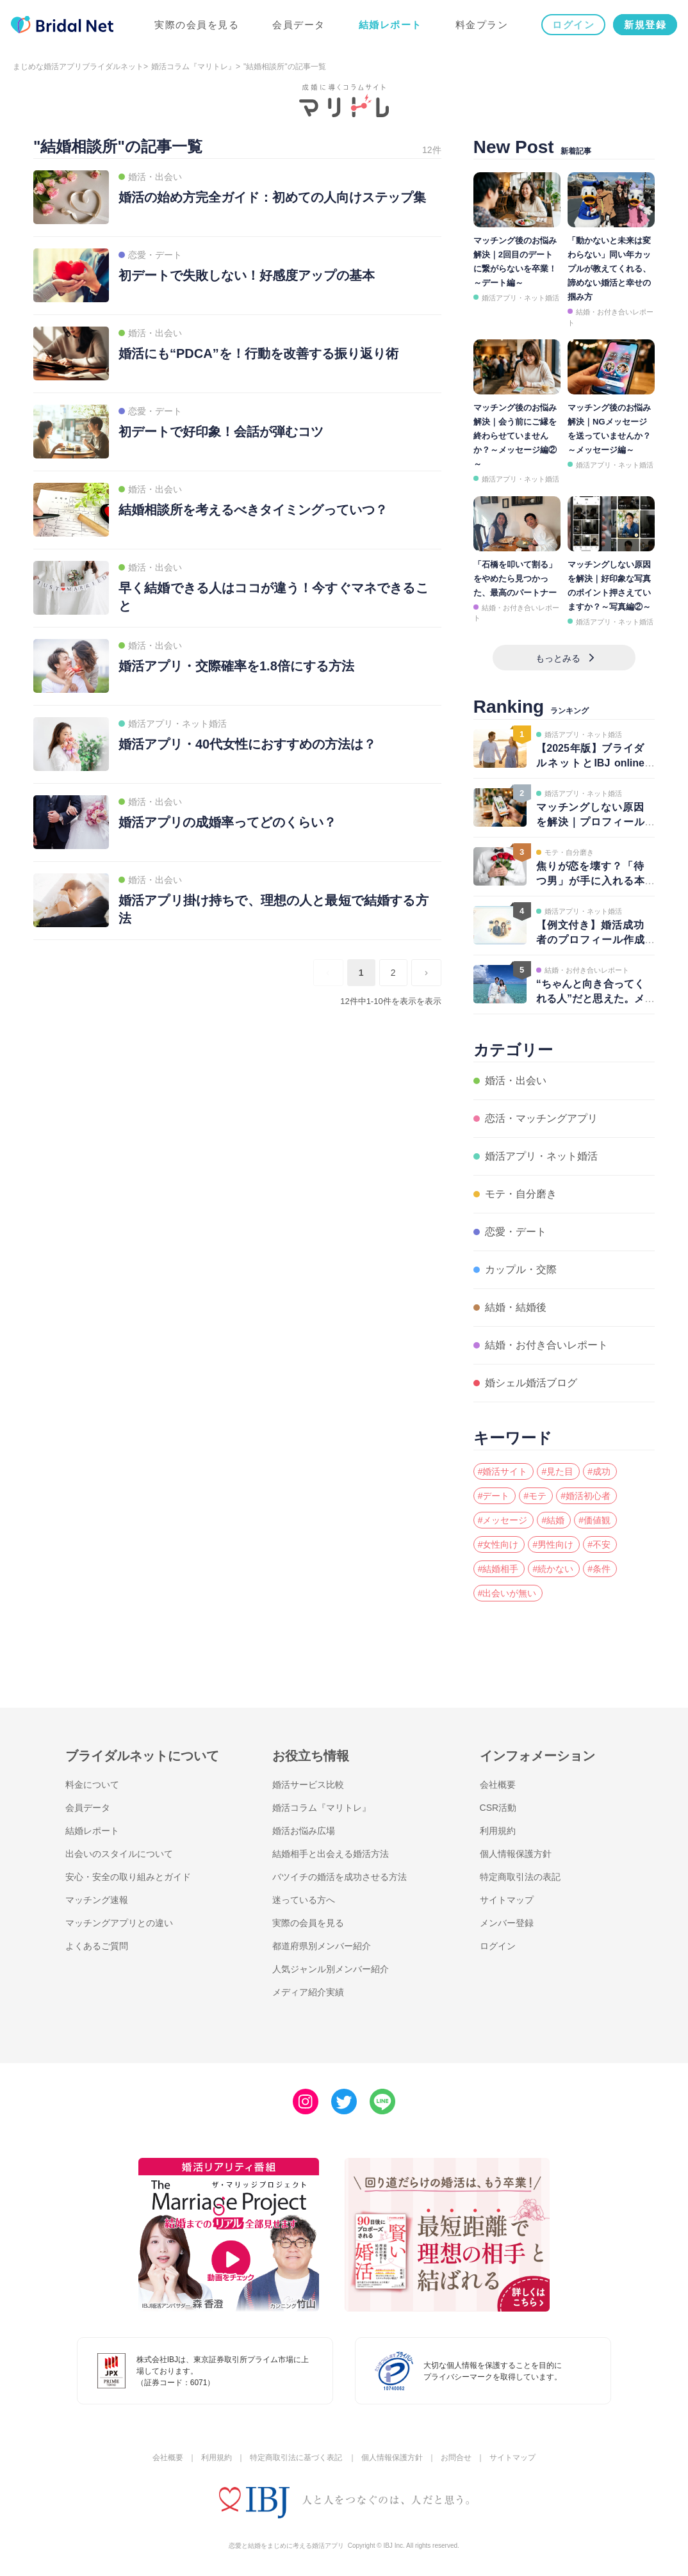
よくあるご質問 (96, 1946)
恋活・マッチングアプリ (541, 1118)
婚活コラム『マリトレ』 (193, 66)
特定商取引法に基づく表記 (296, 2457)
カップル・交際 (521, 1269)
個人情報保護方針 (516, 1854)
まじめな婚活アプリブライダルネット (78, 66)
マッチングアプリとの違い (119, 1923)
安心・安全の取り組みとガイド (128, 1877)
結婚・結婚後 (515, 1307)
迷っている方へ (303, 1900)
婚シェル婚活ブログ (531, 1382)
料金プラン (480, 26)
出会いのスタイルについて (119, 1854)
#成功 (598, 1471)
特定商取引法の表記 (520, 1877)
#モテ (534, 1496)
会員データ (297, 26)
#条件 (598, 1569)
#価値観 (594, 1520)
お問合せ (456, 2457)
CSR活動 (498, 1807)
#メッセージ (503, 1520)
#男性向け (552, 1544)
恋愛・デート (515, 1231)
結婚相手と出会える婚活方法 (330, 1854)
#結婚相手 (498, 1569)
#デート (494, 1496)
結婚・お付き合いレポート (546, 1345)
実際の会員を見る (194, 26)
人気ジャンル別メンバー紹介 (330, 1969)
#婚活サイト (503, 1471)
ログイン (571, 26)
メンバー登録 (507, 1923)
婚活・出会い (515, 1080)
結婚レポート (388, 26)
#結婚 (552, 1520)
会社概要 (498, 1784)
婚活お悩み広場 (303, 1831)
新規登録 (643, 26)
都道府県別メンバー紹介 (321, 1946)
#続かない (552, 1569)
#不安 (598, 1544)
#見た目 (557, 1471)
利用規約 (498, 1831)
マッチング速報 (96, 1900)
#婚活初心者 (585, 1496)
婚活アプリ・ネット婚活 (520, 298)
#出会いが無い (507, 1593)
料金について (92, 1784)
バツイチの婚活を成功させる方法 (339, 1877)
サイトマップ (507, 1900)
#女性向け (498, 1544)
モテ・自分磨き (521, 1193)
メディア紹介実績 (308, 1992)
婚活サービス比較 (308, 1784)
